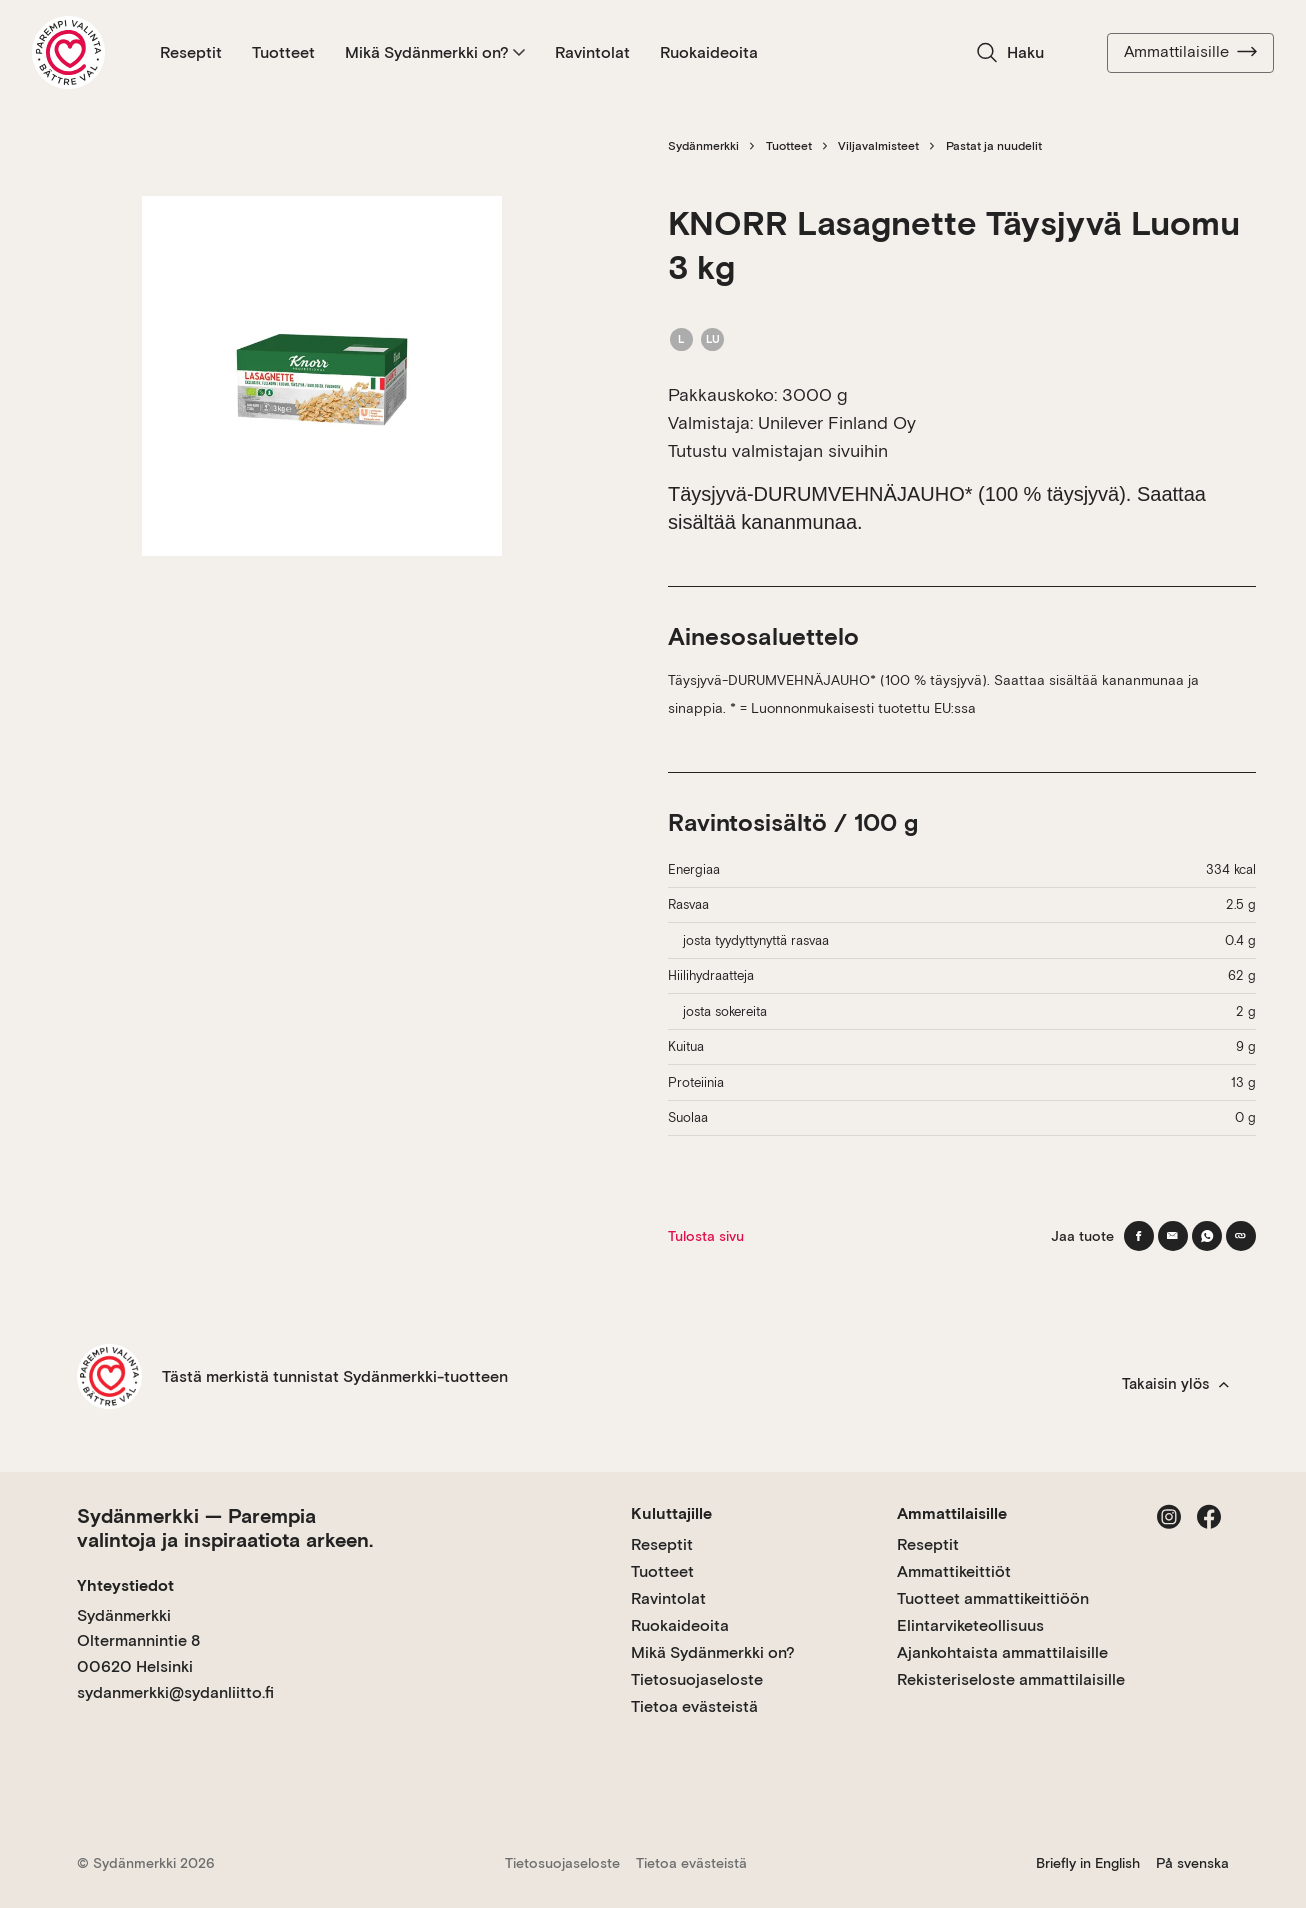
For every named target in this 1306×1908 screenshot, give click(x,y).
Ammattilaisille (1190, 52)
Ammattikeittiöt (954, 1571)
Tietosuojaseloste (697, 1679)
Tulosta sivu (706, 1236)
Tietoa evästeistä (694, 1706)
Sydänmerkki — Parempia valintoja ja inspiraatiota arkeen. (225, 1528)
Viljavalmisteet (878, 146)
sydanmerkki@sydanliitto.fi (175, 1692)
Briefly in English (1088, 1863)
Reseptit (191, 52)
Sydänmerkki (703, 146)
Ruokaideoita (709, 52)
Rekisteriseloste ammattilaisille (1011, 1679)
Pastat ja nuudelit (994, 146)
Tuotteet (283, 52)
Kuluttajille (671, 1513)
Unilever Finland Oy (837, 422)
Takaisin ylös (1175, 1384)
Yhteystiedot (125, 1585)
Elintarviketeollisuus (970, 1625)
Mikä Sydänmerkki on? (435, 52)
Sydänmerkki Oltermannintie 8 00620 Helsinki (138, 1641)
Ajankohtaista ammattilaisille (1002, 1652)
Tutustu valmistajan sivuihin (778, 450)
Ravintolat (592, 52)
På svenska (1192, 1863)
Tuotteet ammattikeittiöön (993, 1598)
